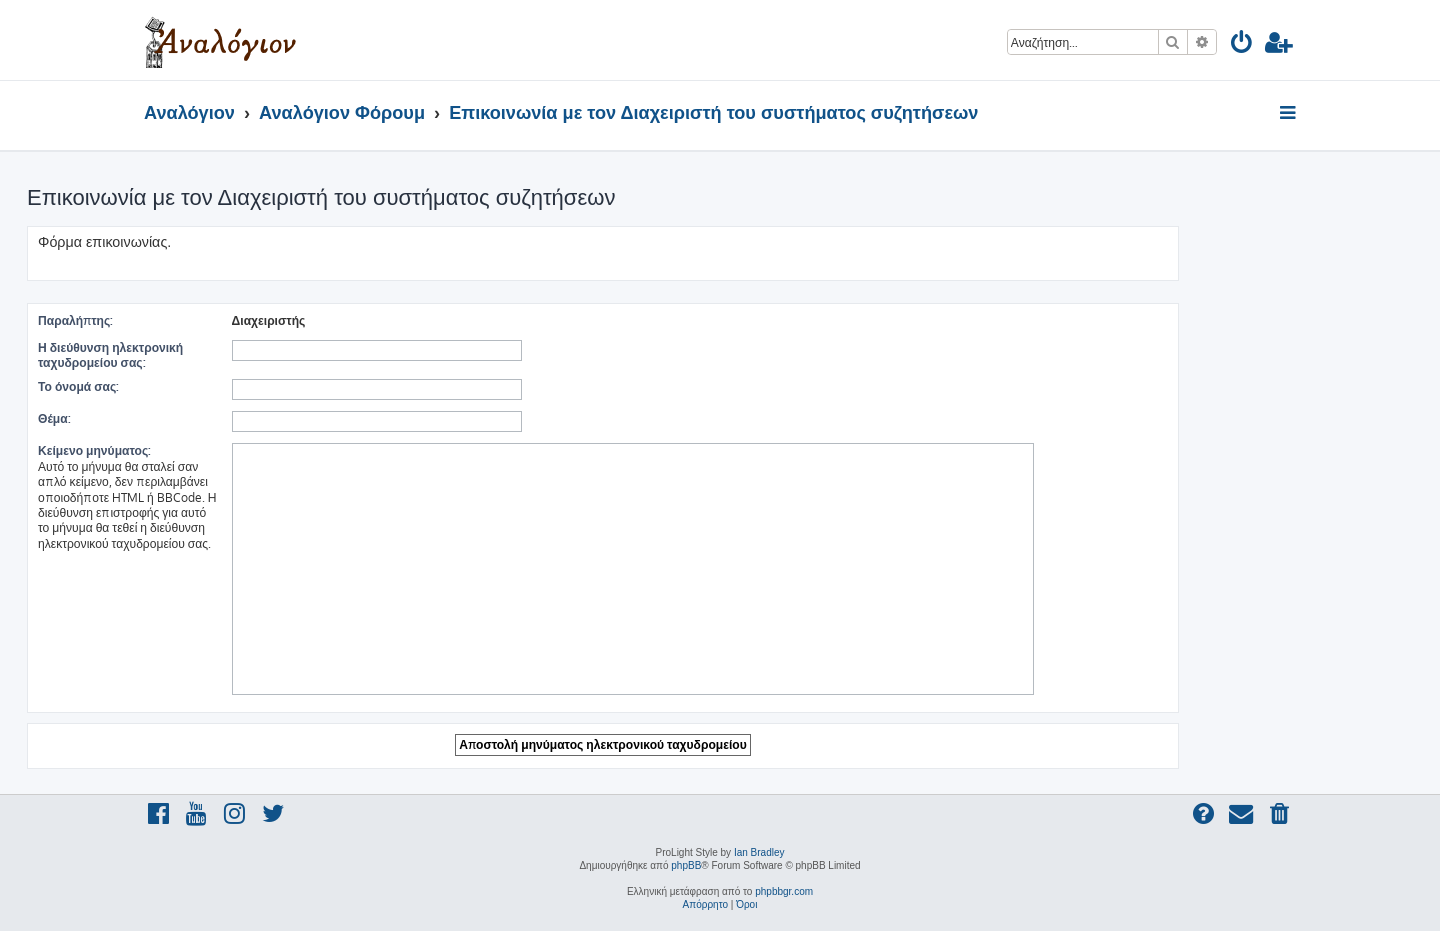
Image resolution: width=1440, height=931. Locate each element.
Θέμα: (54, 418)
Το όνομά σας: (78, 386)
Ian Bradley (759, 852)
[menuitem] (1242, 45)
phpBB (686, 865)
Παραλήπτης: (75, 320)
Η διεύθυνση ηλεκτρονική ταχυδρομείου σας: (110, 355)
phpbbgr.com (784, 891)
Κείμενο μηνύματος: (94, 450)
